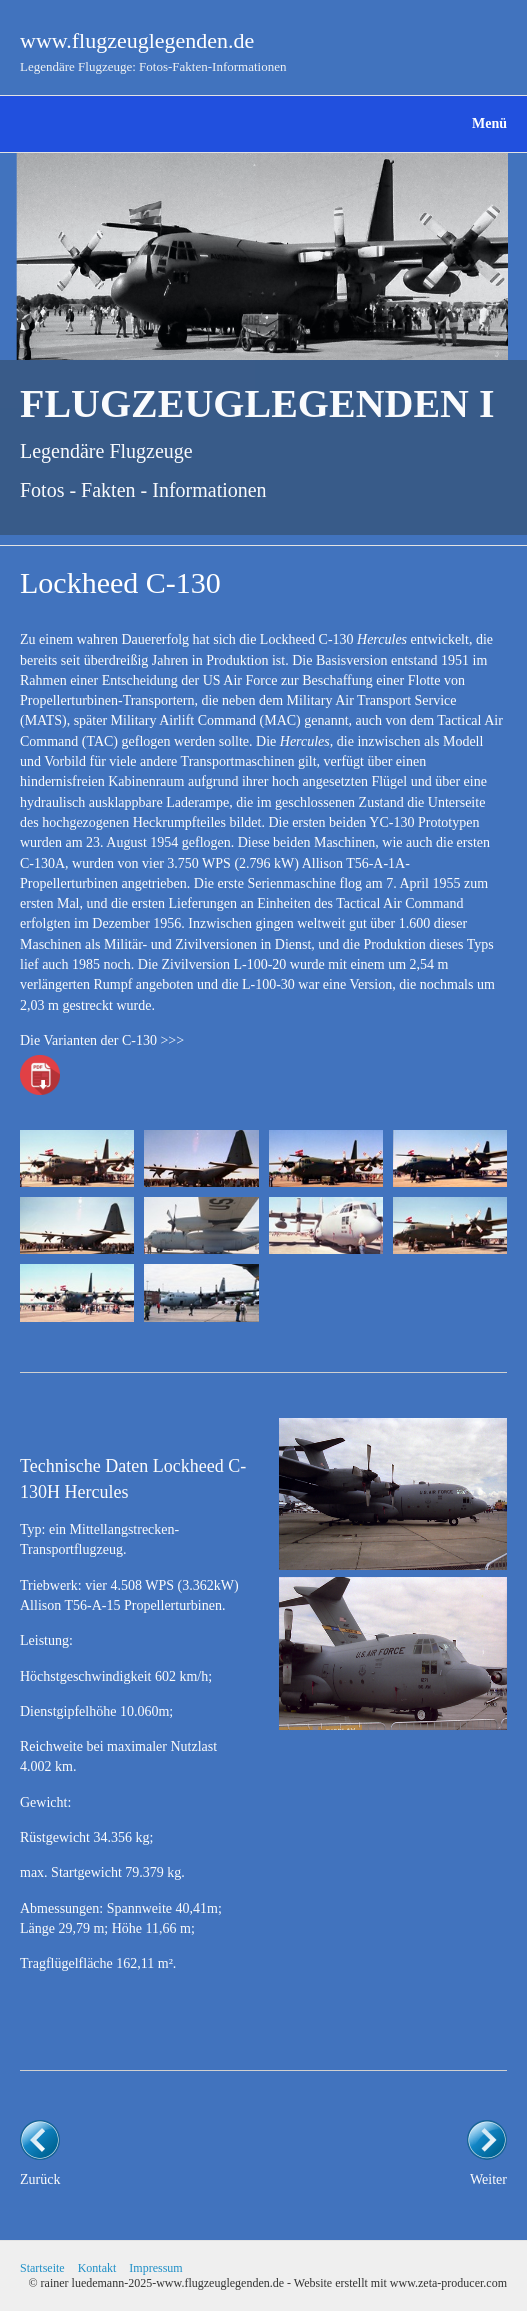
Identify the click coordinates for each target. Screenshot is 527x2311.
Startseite (42, 2268)
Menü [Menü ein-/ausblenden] (489, 123)
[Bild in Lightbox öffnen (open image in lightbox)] (77, 1158)
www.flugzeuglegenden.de (137, 40)
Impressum (155, 2268)
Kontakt (97, 2268)
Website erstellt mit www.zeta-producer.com (400, 2283)
